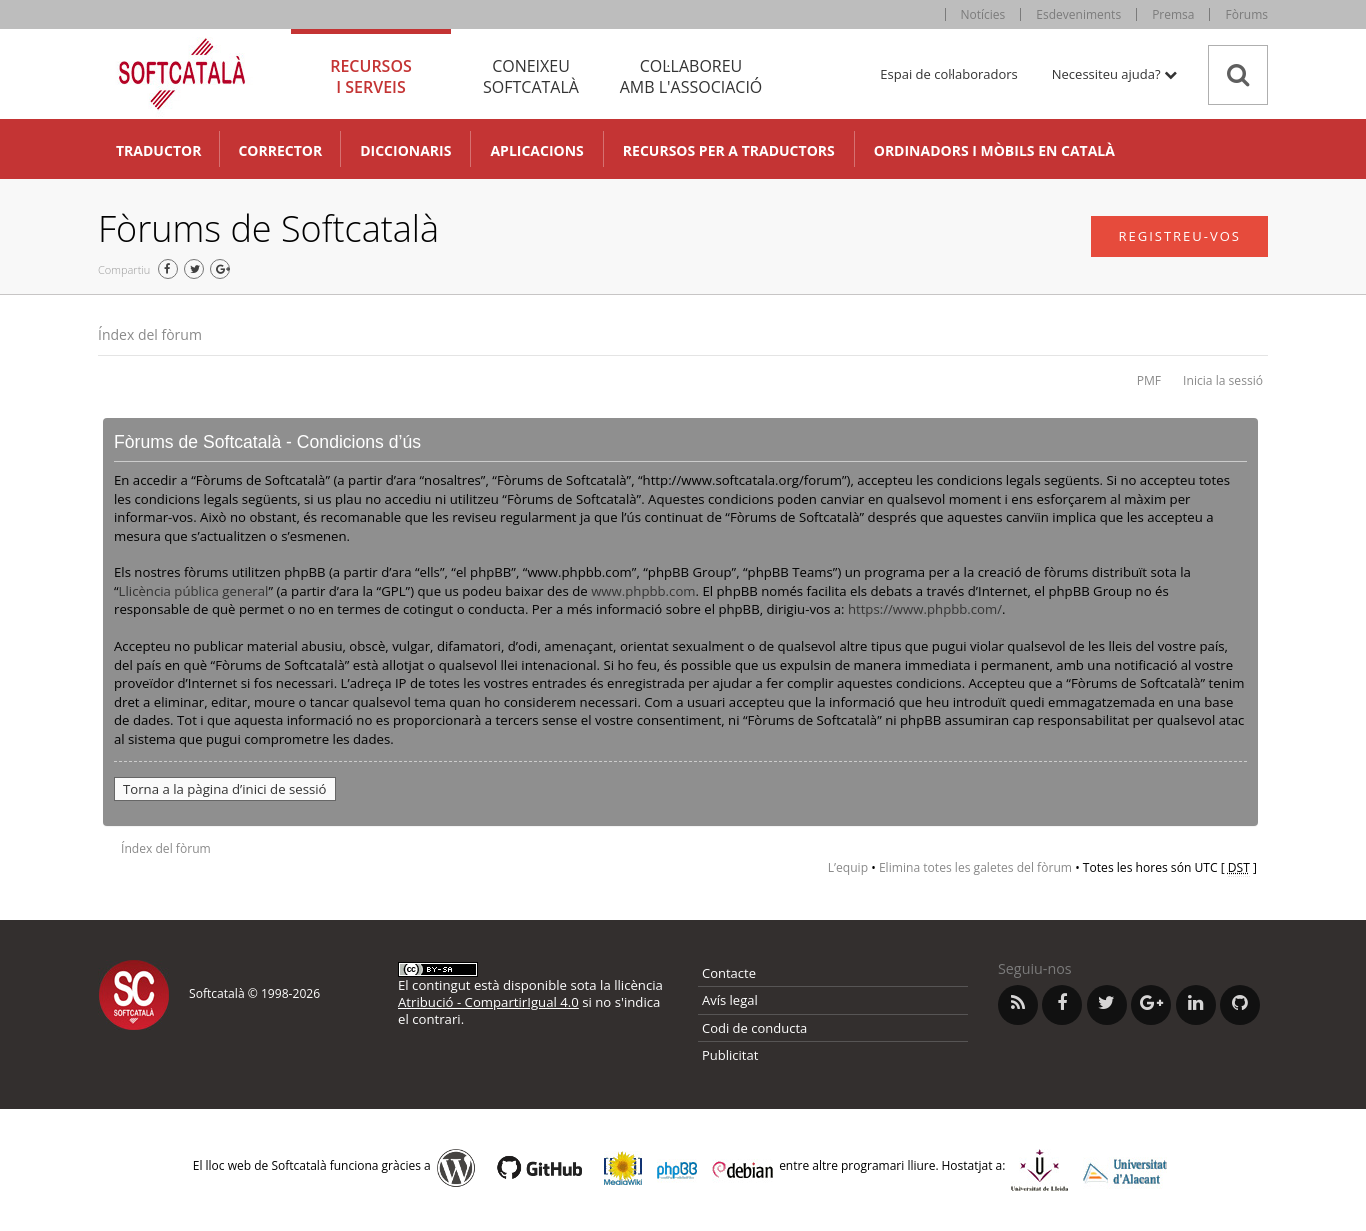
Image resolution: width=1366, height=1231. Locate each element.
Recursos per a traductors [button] (729, 150)
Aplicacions (536, 150)
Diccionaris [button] (405, 150)
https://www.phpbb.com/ (925, 609)
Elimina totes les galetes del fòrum (975, 867)
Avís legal (730, 1000)
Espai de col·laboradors (948, 74)
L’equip (848, 867)
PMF (1149, 380)
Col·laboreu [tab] (691, 76)
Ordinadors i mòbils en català (994, 150)
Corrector (280, 150)
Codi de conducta (754, 1028)
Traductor (158, 150)
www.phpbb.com (643, 591)
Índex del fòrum (150, 334)
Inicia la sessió (1223, 380)
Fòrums (1246, 14)
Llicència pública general (194, 591)
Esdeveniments (1078, 14)
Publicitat (730, 1055)
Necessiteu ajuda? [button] (1114, 74)
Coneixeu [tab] (531, 76)
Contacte (729, 973)
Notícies (983, 14)
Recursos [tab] (371, 76)
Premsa (1173, 14)
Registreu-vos (1179, 236)
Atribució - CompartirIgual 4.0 (488, 1002)
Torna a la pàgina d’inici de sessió (225, 789)
